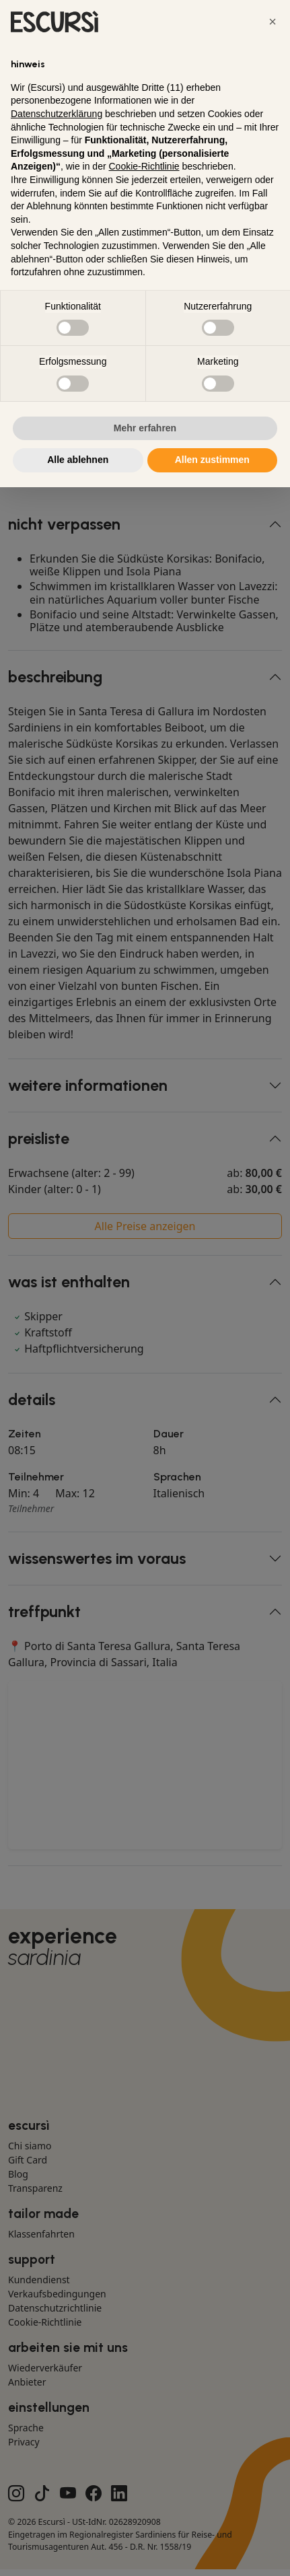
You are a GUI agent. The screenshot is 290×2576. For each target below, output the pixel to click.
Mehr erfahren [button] (145, 428)
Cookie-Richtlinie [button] (143, 166)
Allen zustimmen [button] (212, 459)
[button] (272, 21)
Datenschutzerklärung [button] (56, 113)
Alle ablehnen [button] (77, 459)
